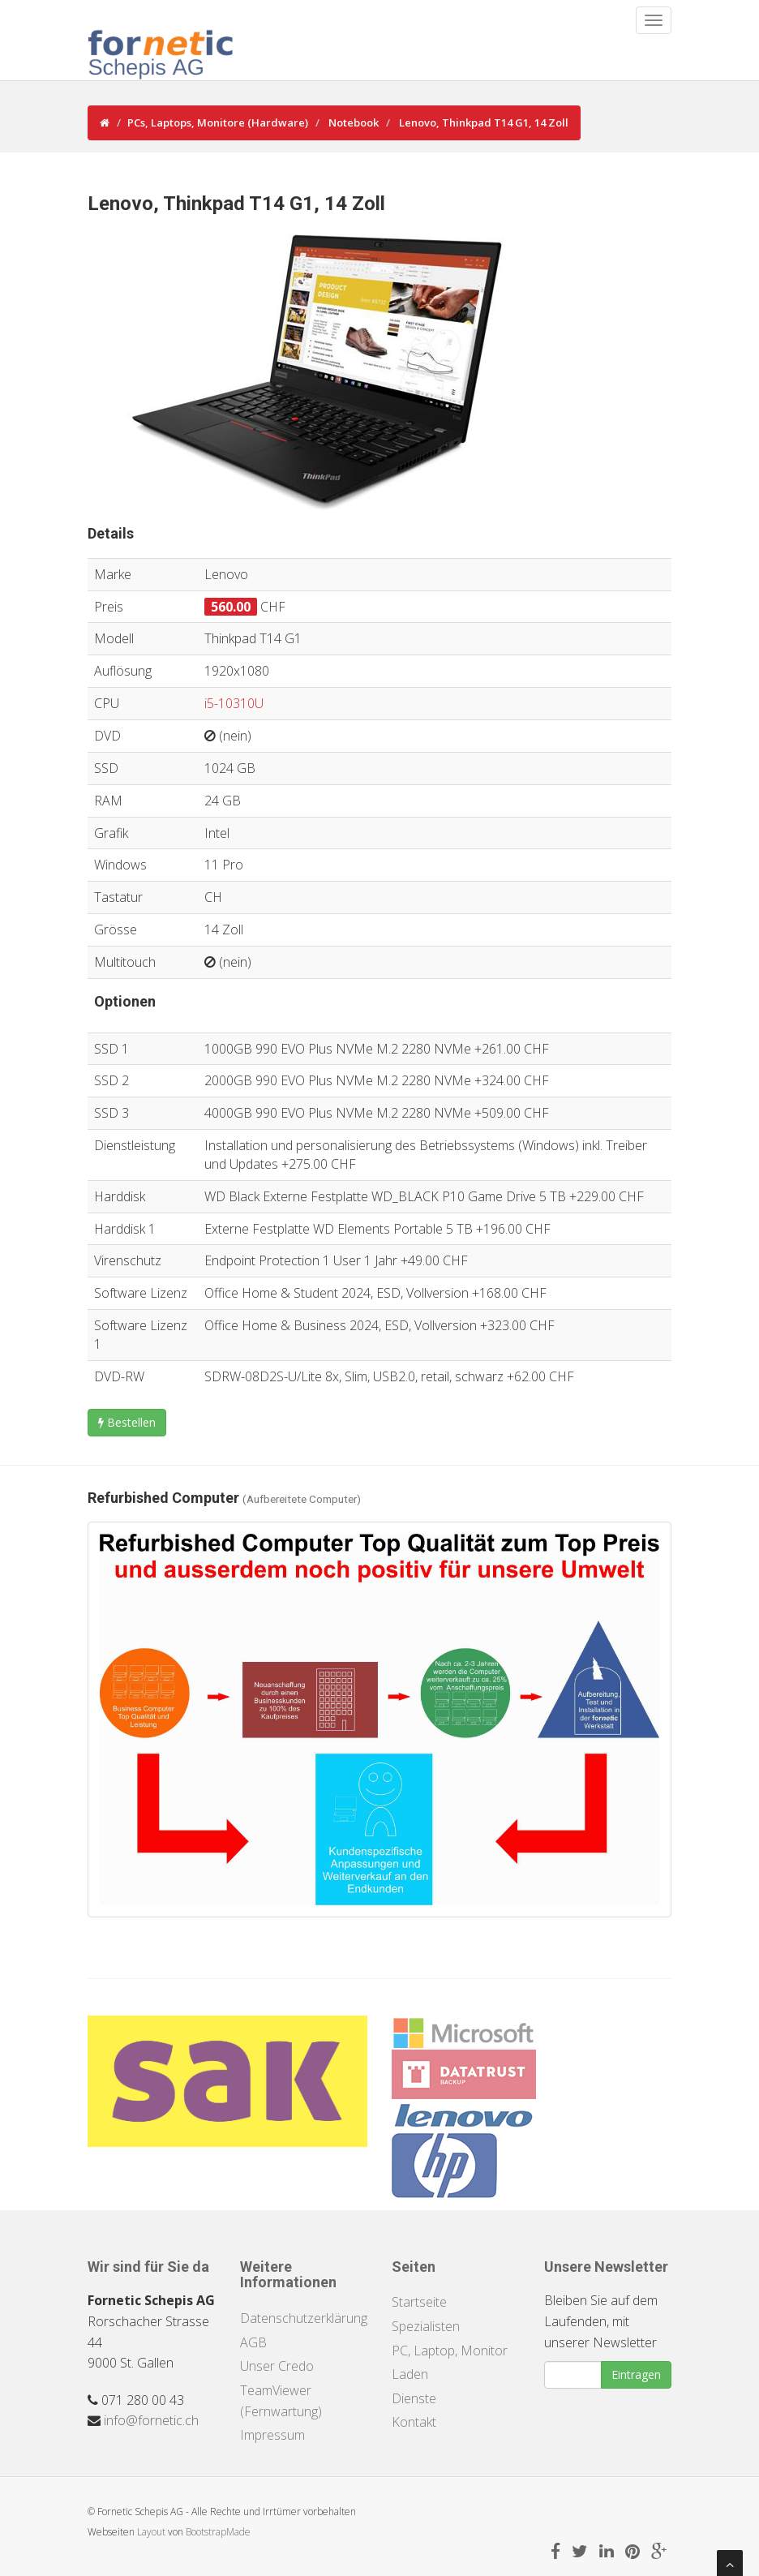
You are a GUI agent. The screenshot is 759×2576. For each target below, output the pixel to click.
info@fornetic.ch (151, 2420)
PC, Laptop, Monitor (450, 2350)
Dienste (414, 2398)
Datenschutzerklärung (303, 2318)
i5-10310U (234, 703)
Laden (410, 2374)
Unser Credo (277, 2366)
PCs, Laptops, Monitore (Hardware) (217, 122)
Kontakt (414, 2422)
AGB (253, 2342)
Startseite (419, 2302)
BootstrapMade (218, 2532)
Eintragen (636, 2374)
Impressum (272, 2435)
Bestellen (127, 1422)
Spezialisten (426, 2326)
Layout (151, 2532)
